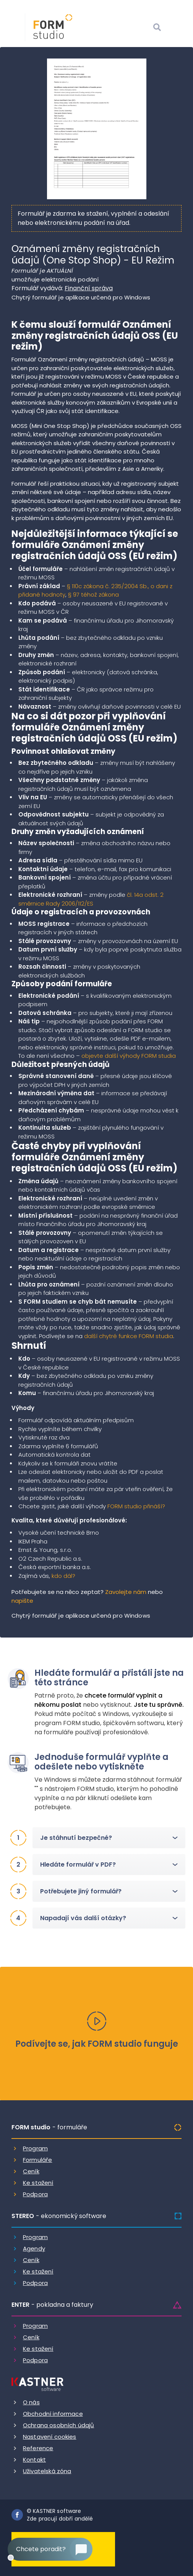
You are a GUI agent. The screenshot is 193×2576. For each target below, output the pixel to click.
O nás (31, 2402)
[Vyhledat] (157, 28)
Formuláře (37, 2160)
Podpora (35, 2194)
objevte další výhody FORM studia (128, 1056)
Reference (38, 2448)
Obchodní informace (53, 2414)
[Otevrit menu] (175, 28)
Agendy (34, 2248)
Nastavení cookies (49, 2437)
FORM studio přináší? (136, 1506)
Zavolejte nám (125, 1592)
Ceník (31, 2171)
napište (22, 1601)
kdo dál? (63, 1576)
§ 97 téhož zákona (93, 594)
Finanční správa (89, 288)
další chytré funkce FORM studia (128, 1336)
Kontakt (34, 2460)
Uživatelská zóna (47, 2471)
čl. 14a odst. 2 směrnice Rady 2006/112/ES (91, 899)
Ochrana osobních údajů (58, 2425)
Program (35, 2148)
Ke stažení (38, 2183)
